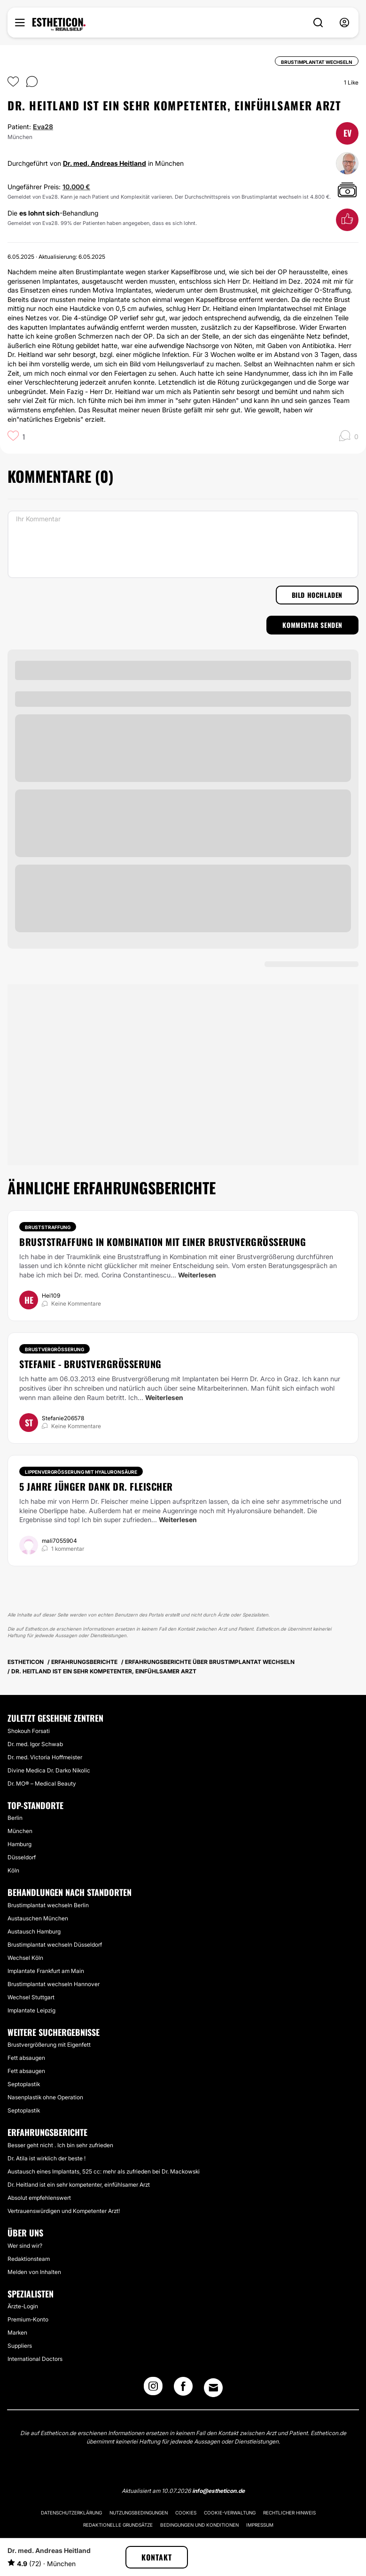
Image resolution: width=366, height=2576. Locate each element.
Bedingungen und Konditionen (199, 2525)
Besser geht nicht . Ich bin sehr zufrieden (60, 2145)
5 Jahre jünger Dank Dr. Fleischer (96, 1486)
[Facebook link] (183, 2389)
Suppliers (20, 2345)
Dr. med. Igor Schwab (35, 1744)
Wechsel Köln (25, 1957)
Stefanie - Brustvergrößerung (90, 1364)
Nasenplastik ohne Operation (45, 2097)
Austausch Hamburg (34, 1931)
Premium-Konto (28, 2319)
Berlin (15, 1817)
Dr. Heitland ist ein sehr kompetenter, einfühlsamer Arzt (79, 2184)
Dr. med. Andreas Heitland (104, 163)
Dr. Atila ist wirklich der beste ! (47, 2158)
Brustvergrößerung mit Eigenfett (49, 2044)
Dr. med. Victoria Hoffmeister (45, 1757)
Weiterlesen (197, 1275)
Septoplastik (24, 2084)
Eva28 (43, 127)
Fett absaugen (26, 2057)
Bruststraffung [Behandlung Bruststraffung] (47, 1227)
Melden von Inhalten (34, 2271)
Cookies (185, 2512)
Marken (17, 2332)
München (20, 1830)
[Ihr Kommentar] (183, 544)
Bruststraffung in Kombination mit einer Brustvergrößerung (162, 1242)
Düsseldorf (22, 1857)
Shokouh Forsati (29, 1730)
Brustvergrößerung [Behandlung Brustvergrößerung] (54, 1349)
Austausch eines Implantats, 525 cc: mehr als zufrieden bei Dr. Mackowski (104, 2171)
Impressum (259, 2525)
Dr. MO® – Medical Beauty (42, 1783)
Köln (13, 1870)
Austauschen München (38, 1918)
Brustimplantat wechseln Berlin (48, 1905)
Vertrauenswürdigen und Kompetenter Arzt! (64, 2210)
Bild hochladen (317, 595)
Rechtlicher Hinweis (289, 2512)
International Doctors (35, 2358)
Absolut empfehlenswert (39, 2197)
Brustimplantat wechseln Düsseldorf (55, 1944)
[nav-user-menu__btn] (344, 22)
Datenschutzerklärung (71, 2512)
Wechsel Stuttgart (31, 1997)
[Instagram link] (153, 2389)
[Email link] (213, 2387)
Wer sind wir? (25, 2245)
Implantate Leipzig (31, 2010)
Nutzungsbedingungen (138, 2512)
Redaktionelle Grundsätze (118, 2525)
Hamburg (19, 1844)
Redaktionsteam (29, 2258)
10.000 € (76, 187)
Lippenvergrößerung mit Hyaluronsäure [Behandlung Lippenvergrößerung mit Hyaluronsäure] (81, 1472)
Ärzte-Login (23, 2306)
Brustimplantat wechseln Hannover (54, 1984)
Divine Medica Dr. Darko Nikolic (49, 1770)
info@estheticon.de (218, 2490)
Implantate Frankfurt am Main (46, 1970)
